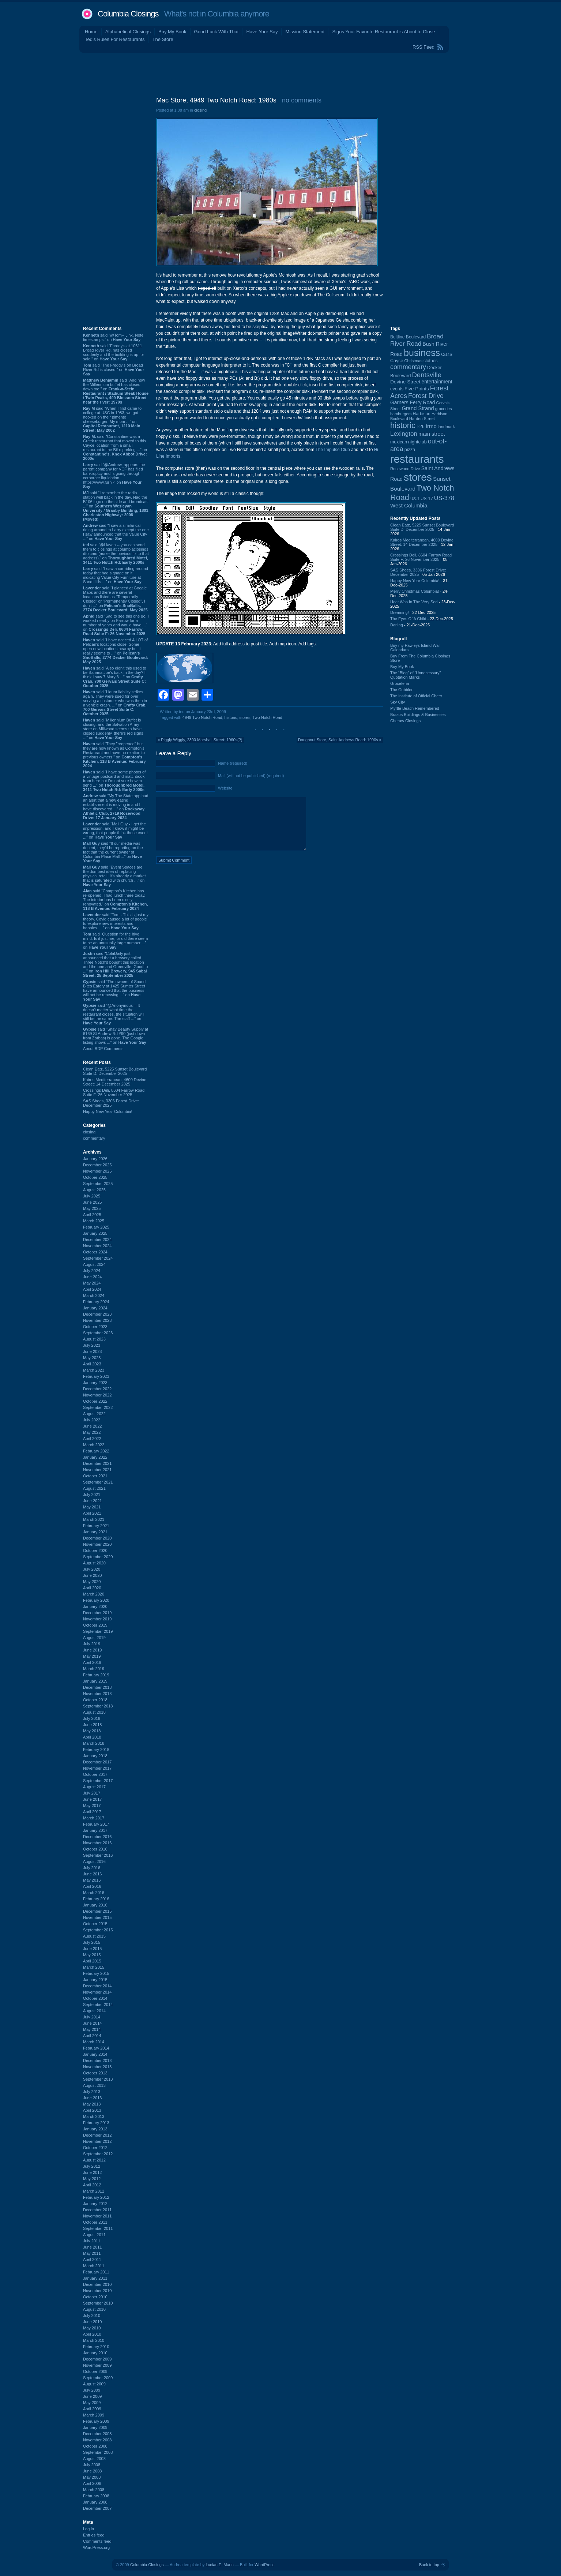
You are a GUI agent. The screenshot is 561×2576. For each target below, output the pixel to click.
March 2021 (93, 1519)
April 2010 (92, 2334)
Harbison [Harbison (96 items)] (421, 413)
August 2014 (94, 2011)
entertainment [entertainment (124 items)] (437, 382)
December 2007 (97, 2508)
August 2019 (94, 1637)
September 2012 (98, 2154)
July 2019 (91, 1644)
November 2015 (97, 1917)
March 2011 (93, 2266)
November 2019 (97, 1619)
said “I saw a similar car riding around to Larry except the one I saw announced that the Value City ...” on (116, 532)
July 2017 (91, 1793)
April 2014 (92, 2035)
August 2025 (94, 1190)
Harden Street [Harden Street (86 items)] (422, 418)
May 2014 (92, 2029)
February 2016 (96, 1899)
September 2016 (98, 1855)
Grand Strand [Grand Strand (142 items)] (418, 408)
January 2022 (95, 1457)
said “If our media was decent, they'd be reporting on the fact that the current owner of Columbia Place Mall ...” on (113, 852)
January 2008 (95, 2502)
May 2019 (92, 1656)
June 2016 (92, 1874)
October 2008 (95, 2446)
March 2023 (93, 1370)
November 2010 (97, 2290)
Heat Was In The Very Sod (414, 602)
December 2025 (97, 1165)
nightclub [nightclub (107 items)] (417, 442)
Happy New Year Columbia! (107, 1111)
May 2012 (92, 2178)
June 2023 (92, 1351)
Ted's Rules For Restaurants (115, 39)
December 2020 (97, 1538)
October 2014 (95, 1998)
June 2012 (92, 2172)
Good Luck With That (216, 31)
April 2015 (92, 1961)
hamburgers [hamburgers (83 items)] (401, 414)
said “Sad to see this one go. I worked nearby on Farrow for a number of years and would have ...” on (116, 625)
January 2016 (95, 1905)
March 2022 (93, 1445)
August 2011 (94, 2234)
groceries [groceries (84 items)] (443, 408)
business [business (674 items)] (422, 353)
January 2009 (95, 2427)
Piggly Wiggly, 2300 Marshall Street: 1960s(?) (201, 740)
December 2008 (97, 2433)
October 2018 (95, 1700)
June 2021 (92, 1501)
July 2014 (91, 2017)
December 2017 (97, 1762)
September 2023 (98, 1333)
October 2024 (95, 1252)
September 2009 (98, 2378)
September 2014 (98, 2004)
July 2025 (91, 1196)
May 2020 (92, 1581)
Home (91, 31)
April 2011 (92, 2259)
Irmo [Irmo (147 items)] (431, 426)
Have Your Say (262, 31)
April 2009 (92, 2409)
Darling (396, 625)
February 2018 (96, 1749)
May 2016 (92, 1880)
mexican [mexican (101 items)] (398, 442)
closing (89, 1132)
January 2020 (95, 1606)
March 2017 (93, 1818)
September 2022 (98, 1407)
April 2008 (92, 2483)
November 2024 (97, 1246)
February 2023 (96, 1376)
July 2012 (91, 2166)
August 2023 (94, 1339)
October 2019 (95, 1625)
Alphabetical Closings (128, 31)
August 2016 (94, 1861)
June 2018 (92, 1724)
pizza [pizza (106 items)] (409, 449)
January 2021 (95, 1532)
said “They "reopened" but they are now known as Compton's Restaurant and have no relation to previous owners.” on (114, 755)
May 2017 (92, 1805)
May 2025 (92, 1208)
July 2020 (91, 1569)
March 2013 (93, 2116)
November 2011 (97, 2216)
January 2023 (95, 1382)
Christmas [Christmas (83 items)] (413, 361)
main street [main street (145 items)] (431, 434)
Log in (88, 2529)
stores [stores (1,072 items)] (418, 477)
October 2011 (95, 2222)
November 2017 (97, 1768)
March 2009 (93, 2415)
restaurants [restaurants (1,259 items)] (417, 459)
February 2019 (96, 1675)
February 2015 (96, 1973)
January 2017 (95, 1830)
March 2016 (93, 1892)
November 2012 (97, 2141)
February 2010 (96, 2346)
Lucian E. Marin (219, 2564)
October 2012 (95, 2147)
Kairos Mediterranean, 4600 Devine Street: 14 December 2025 (114, 1081)
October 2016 (95, 1849)
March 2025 (93, 1221)
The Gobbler (401, 689)
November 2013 (97, 2067)
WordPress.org (96, 2547)
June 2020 (92, 1575)
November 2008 (97, 2440)
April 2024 (92, 1289)
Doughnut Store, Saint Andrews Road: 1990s (338, 740)
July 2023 (91, 1345)
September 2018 (98, 1706)
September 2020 (98, 1557)
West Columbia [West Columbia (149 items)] (409, 505)
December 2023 (97, 1314)
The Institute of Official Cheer (416, 696)
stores (245, 717)
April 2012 (92, 2185)
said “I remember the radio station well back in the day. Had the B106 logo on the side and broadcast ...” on (115, 506)
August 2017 (94, 1787)
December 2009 (97, 2359)
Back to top (429, 2564)
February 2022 (96, 1451)
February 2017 (96, 1824)
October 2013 (95, 2073)
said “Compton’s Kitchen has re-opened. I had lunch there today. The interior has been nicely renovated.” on (115, 900)
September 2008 (98, 2452)
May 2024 (92, 1283)
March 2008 (93, 2489)
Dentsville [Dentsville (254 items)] (426, 375)
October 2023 (95, 1326)
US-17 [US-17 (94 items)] (427, 498)
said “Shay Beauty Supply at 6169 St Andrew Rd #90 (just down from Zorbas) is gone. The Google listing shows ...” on (115, 1036)
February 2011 (96, 2272)
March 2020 (93, 1594)
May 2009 (92, 2402)
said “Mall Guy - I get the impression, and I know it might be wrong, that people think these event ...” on (115, 830)
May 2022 (92, 1432)
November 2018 (97, 1693)
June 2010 (92, 2322)
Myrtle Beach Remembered (414, 708)
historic (231, 717)
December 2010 (97, 2284)
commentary (94, 1138)
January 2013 (95, 2129)
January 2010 (95, 2353)
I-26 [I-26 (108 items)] (421, 426)
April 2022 (92, 1438)
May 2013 (92, 2104)
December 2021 (97, 1463)
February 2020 (96, 1600)
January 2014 (95, 2054)
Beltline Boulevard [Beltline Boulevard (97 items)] (408, 337)
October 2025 (95, 1177)
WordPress (264, 2564)
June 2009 (92, 2396)
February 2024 (96, 1302)
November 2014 (97, 1992)
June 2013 (92, 2098)
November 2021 (97, 1469)
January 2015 (95, 1979)
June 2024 (92, 1277)
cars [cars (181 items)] (446, 353)
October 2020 (95, 1550)
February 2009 (96, 2421)
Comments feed (97, 2541)
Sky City (397, 702)
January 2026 (95, 1158)
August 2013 (94, 2085)
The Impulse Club (333, 449)
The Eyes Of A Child (408, 618)
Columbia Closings (128, 13)
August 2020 (94, 1563)
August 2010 (94, 2309)
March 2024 (93, 1295)
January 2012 (95, 2203)
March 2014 (93, 2042)
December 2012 (97, 2135)
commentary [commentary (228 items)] (408, 367)
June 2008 (92, 2471)
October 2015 (95, 1923)
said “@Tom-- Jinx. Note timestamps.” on (113, 337)
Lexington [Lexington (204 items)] (403, 433)
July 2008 (91, 2465)
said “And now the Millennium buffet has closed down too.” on (115, 391)
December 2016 (97, 1836)
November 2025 (97, 1171)
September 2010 (98, 2303)
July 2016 (91, 1868)
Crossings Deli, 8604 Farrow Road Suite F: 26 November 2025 (113, 1092)
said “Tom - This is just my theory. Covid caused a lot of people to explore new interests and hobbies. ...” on (115, 921)
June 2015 (92, 1948)
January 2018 (95, 1756)
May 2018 (92, 1731)
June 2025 (92, 1202)
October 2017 (95, 1774)
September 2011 (98, 2228)
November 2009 (97, 2365)
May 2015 (92, 1955)
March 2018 (93, 1743)
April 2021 (92, 1513)
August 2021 (94, 1488)
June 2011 (92, 2247)
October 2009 (95, 2371)
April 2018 (92, 1737)
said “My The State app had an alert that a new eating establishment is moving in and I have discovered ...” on (115, 807)
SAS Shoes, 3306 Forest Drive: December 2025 (111, 1103)
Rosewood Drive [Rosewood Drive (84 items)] (405, 468)
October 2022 (95, 1401)
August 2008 (94, 2458)
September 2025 (98, 1183)
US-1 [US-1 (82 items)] (414, 498)
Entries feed (94, 2535)
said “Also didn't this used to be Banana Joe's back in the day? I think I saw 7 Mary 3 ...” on (114, 677)
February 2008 (96, 2496)
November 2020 (97, 1544)
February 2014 (96, 2048)
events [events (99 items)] (396, 388)
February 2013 (96, 2123)
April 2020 (92, 1588)
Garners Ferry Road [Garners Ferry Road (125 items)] (412, 402)
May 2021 (92, 1507)
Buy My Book (172, 31)
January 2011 (95, 2278)
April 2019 (92, 1662)
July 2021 (91, 1494)
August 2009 (94, 2384)
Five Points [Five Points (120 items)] (416, 388)
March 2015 (93, 1967)
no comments (301, 100)
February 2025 (96, 1227)
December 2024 (97, 1239)
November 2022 (97, 1395)
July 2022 (91, 1420)
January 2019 (95, 1681)
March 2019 (93, 1668)
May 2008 (92, 2477)
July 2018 (91, 1718)
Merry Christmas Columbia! (414, 591)
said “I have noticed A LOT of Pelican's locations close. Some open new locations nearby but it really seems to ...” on (115, 651)
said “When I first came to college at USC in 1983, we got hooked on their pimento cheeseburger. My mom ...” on (112, 419)
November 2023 (97, 1320)
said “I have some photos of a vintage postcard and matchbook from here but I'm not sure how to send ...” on (114, 781)
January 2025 (95, 1233)
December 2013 (97, 2060)
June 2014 (92, 2023)
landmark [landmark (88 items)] (446, 426)
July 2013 (91, 2091)
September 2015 (98, 1930)
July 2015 (91, 1942)
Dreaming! (399, 612)
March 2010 (93, 2340)
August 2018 (94, 1712)
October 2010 (95, 2297)
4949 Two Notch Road (202, 717)
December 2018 (97, 1687)
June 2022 (92, 1426)
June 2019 (92, 1650)
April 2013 (92, 2110)
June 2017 (92, 1799)
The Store (163, 39)
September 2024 (98, 1258)
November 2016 (97, 1843)
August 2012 (94, 2160)
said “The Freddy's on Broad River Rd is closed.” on (113, 369)
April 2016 (92, 1886)
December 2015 (97, 1911)
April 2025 (92, 1214)
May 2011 (92, 2253)
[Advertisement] (280, 72)
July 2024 (91, 1270)
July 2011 (91, 2241)
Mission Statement (304, 31)
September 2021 (98, 1482)
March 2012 (93, 2191)
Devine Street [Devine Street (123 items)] (405, 382)
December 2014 (97, 1986)
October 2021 (95, 1476)
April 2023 (92, 1364)
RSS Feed (423, 47)
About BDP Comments (103, 1048)
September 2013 (98, 2079)
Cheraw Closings (405, 721)
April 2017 (92, 1812)
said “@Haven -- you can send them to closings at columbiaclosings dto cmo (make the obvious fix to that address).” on (116, 554)
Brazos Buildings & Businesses (418, 714)
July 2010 (91, 2315)
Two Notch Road (267, 717)
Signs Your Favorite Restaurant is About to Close (383, 31)
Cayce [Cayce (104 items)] (396, 360)
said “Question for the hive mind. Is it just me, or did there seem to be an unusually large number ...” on (115, 940)
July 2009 (91, 2390)
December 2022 (97, 1389)
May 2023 (92, 1358)
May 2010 (92, 2328)
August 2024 (94, 1264)
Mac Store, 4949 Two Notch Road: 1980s (216, 100)
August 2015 (94, 1936)
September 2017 (98, 1780)
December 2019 (97, 1613)
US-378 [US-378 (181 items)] (444, 498)
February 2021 (96, 1525)
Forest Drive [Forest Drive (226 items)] (426, 396)
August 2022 (94, 1413)
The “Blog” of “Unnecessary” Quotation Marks (415, 675)
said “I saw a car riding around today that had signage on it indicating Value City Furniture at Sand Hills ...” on (115, 575)
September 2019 (98, 1631)
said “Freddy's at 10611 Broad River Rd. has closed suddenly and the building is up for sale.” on (113, 352)
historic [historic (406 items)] (402, 425)
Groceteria (399, 683)
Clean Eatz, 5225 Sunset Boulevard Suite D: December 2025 (115, 1071)
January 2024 (95, 1308)
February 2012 (96, 2197)
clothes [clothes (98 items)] (430, 360)
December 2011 (97, 2210)
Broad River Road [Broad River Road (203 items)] (417, 340)
